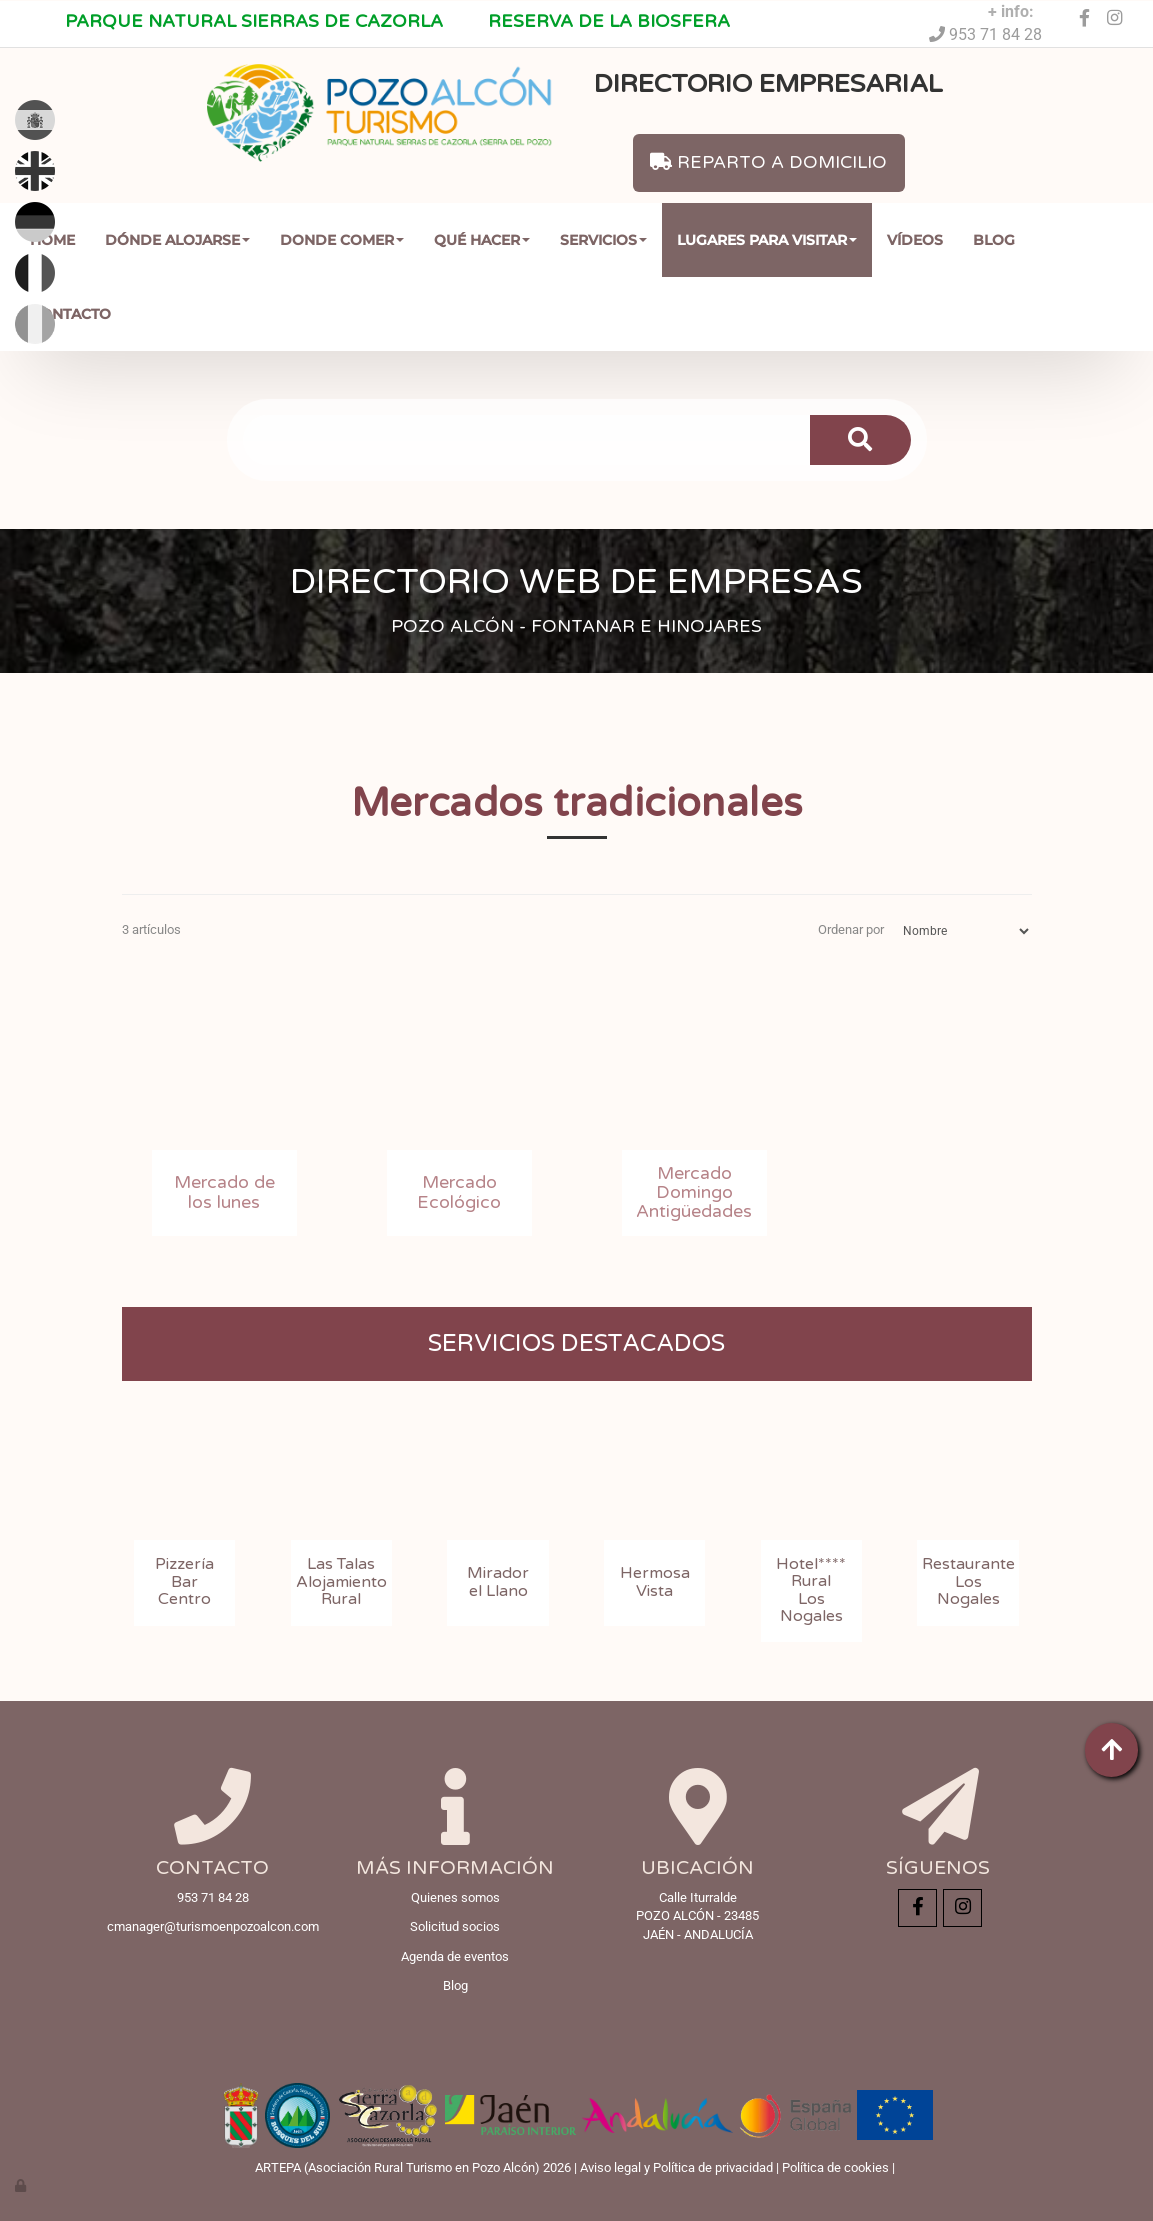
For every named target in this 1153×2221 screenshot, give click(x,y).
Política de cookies (835, 2167)
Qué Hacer (482, 240)
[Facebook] (1085, 19)
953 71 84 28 (993, 34)
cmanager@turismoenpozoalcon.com (213, 1926)
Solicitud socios (455, 1926)
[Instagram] (1114, 19)
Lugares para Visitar (767, 240)
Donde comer (342, 240)
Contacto (70, 314)
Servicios (603, 240)
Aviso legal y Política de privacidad (676, 2167)
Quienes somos (455, 1897)
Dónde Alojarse (177, 240)
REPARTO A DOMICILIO (768, 162)
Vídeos (915, 240)
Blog (994, 240)
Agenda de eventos (455, 1956)
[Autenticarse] (22, 2185)
